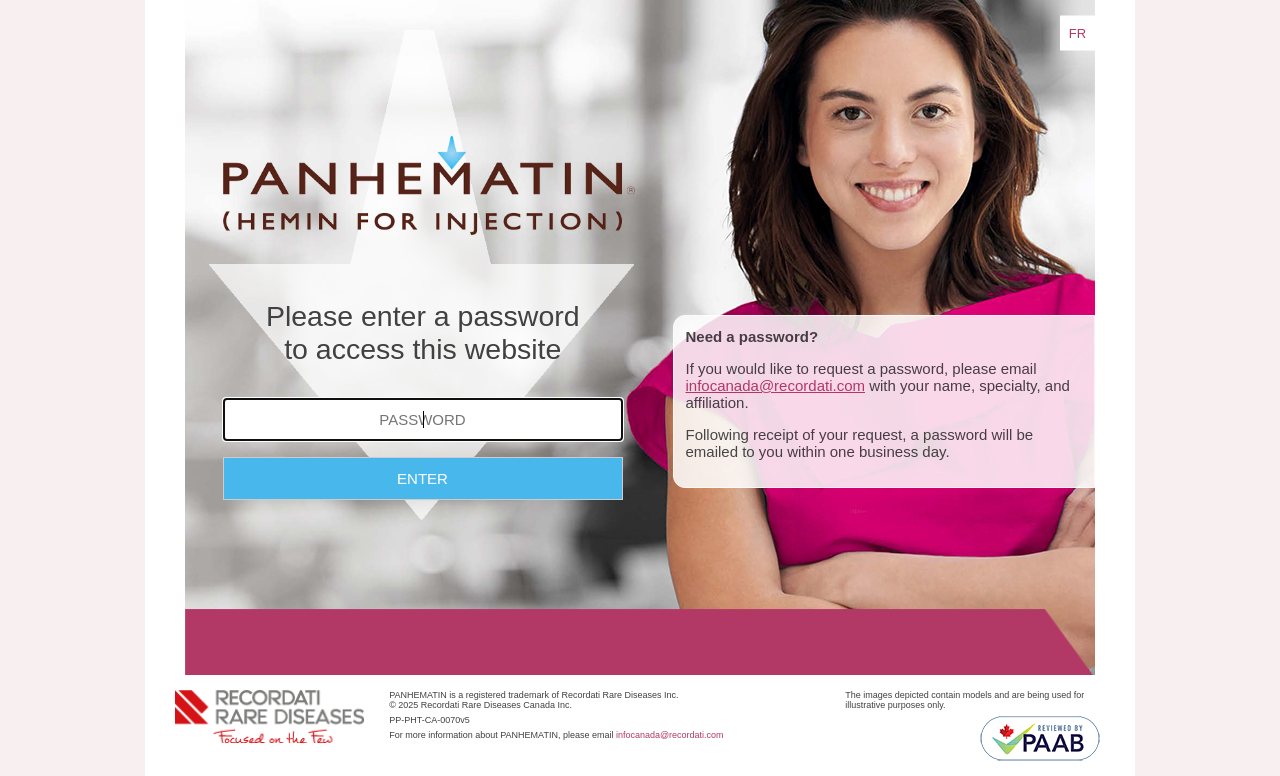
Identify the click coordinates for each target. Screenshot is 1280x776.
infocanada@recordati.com (776, 385)
